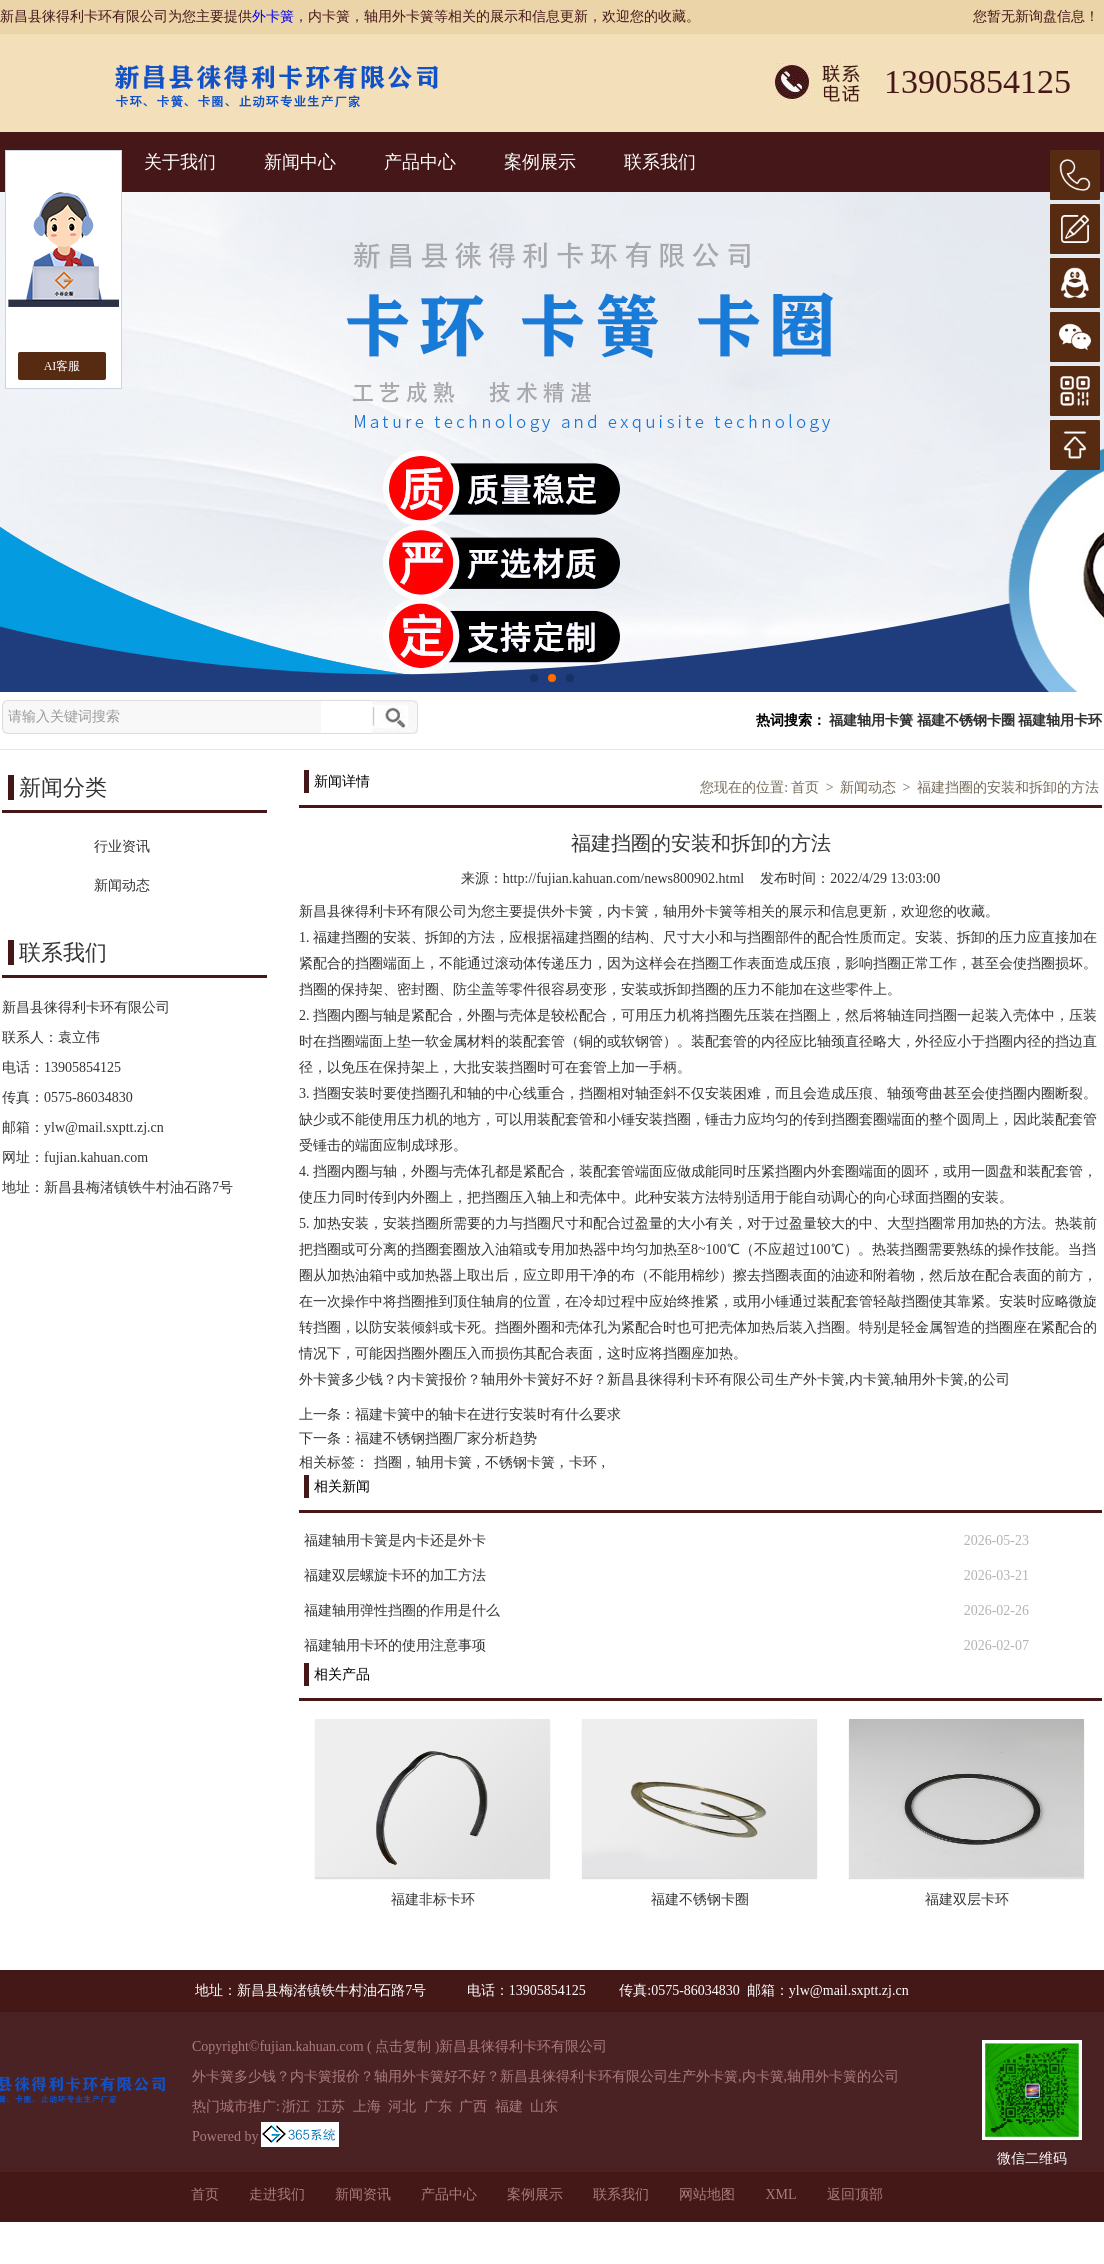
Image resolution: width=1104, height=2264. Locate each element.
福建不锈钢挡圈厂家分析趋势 (446, 1438)
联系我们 (660, 162)
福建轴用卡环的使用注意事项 (395, 1645)
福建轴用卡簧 (871, 720)
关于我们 (180, 162)
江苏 (331, 2106)
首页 (805, 787)
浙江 (296, 2106)
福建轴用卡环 (1060, 720)
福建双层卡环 (967, 1899)
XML (780, 2194)
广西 (473, 2106)
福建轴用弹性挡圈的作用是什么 (402, 1610)
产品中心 (420, 162)
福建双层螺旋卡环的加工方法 (395, 1575)
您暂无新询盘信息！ (1036, 16)
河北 (402, 2106)
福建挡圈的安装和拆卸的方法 (1008, 787)
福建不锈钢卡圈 (966, 720)
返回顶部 (855, 2194)
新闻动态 (868, 787)
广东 (438, 2106)
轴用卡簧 (444, 1462)
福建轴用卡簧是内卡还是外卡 (395, 1540)
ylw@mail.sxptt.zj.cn (104, 1127)
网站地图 (707, 2194)
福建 (509, 2106)
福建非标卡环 (433, 1899)
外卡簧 (273, 16)
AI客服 (62, 366)
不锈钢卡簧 (520, 1462)
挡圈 (388, 1462)
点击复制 (403, 2046)
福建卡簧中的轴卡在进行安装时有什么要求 (488, 1414)
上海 (367, 2106)
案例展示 (540, 162)
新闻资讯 (363, 2194)
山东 (544, 2106)
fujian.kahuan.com (96, 1157)
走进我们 (277, 2194)
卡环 (583, 1462)
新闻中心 (300, 162)
